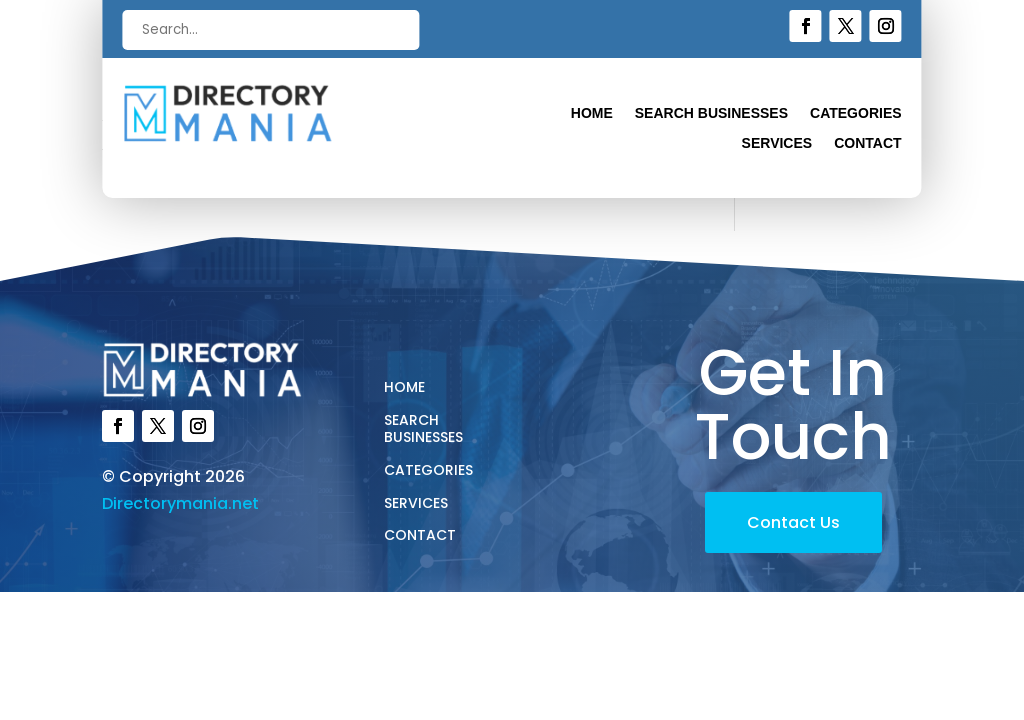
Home (592, 113)
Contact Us (793, 522)
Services (777, 143)
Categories (856, 113)
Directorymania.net (180, 503)
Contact (867, 143)
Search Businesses (711, 113)
